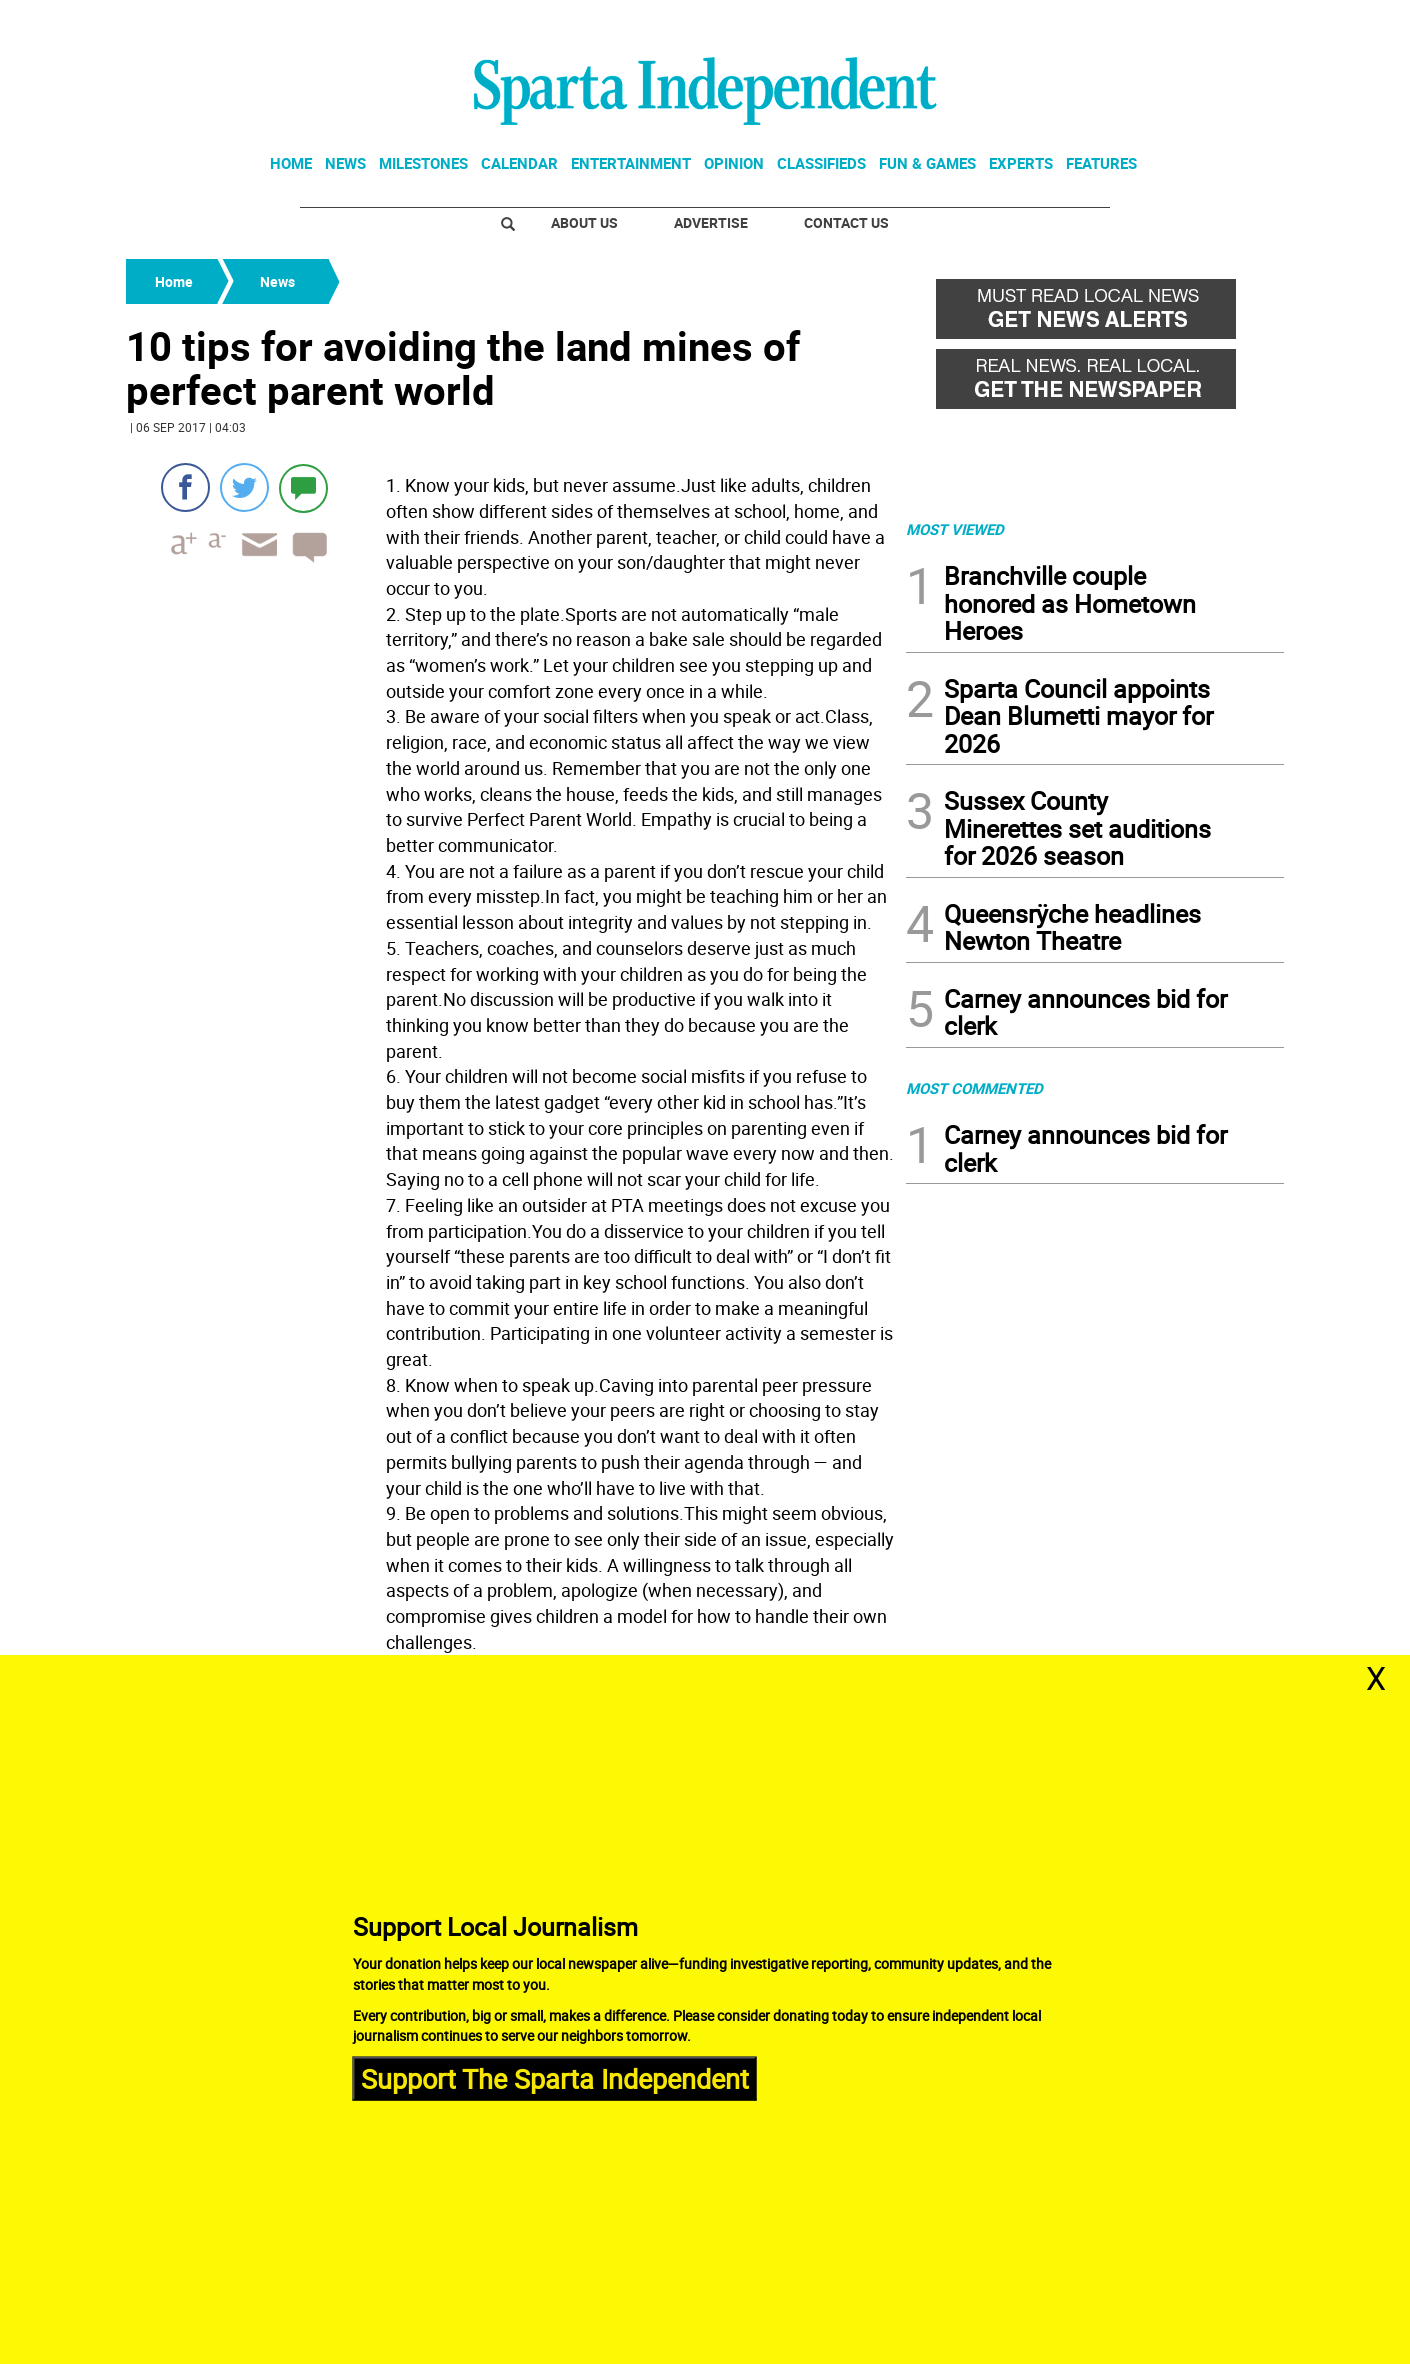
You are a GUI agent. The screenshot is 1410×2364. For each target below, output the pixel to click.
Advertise (711, 222)
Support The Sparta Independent (555, 2077)
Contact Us (846, 222)
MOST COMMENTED (974, 1088)
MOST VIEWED (955, 529)
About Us (584, 222)
